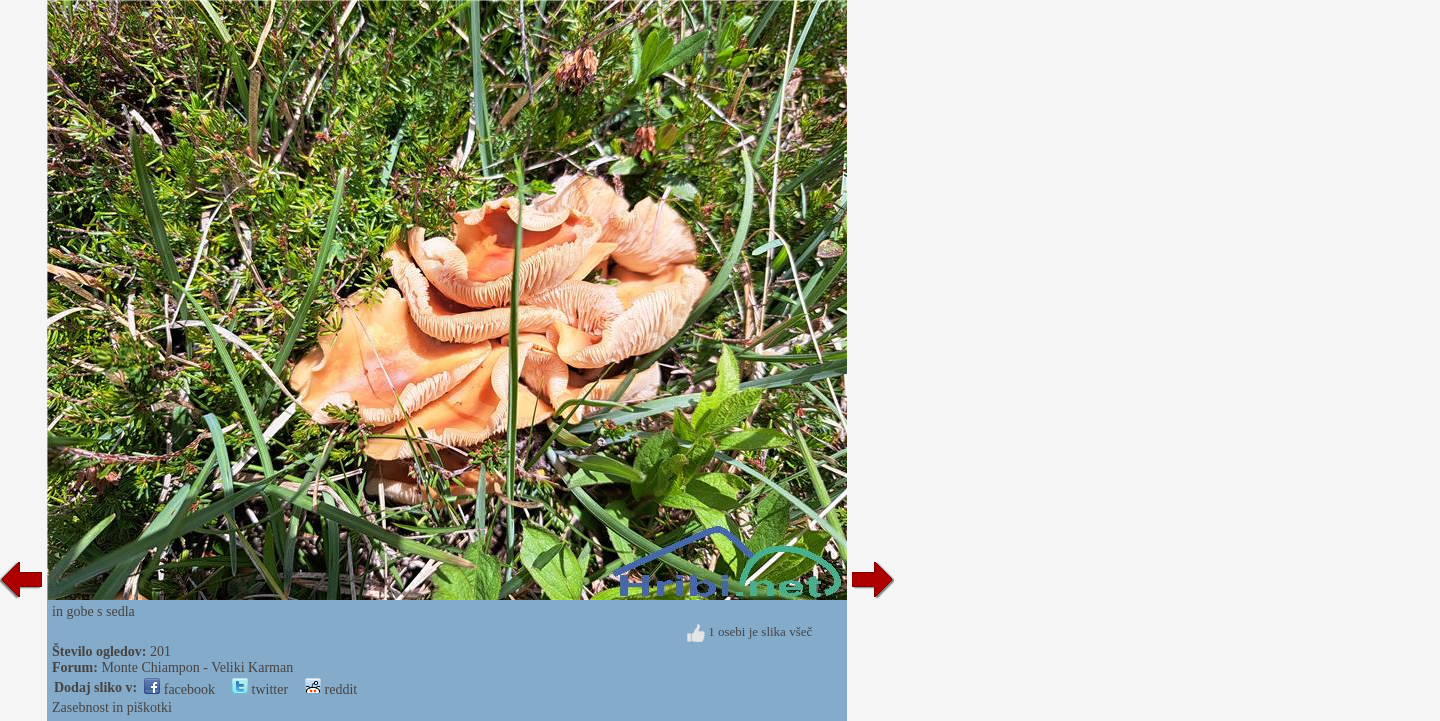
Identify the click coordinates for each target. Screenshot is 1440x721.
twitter (260, 689)
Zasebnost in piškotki (112, 707)
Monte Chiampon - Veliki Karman (197, 667)
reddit (331, 689)
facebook (179, 689)
